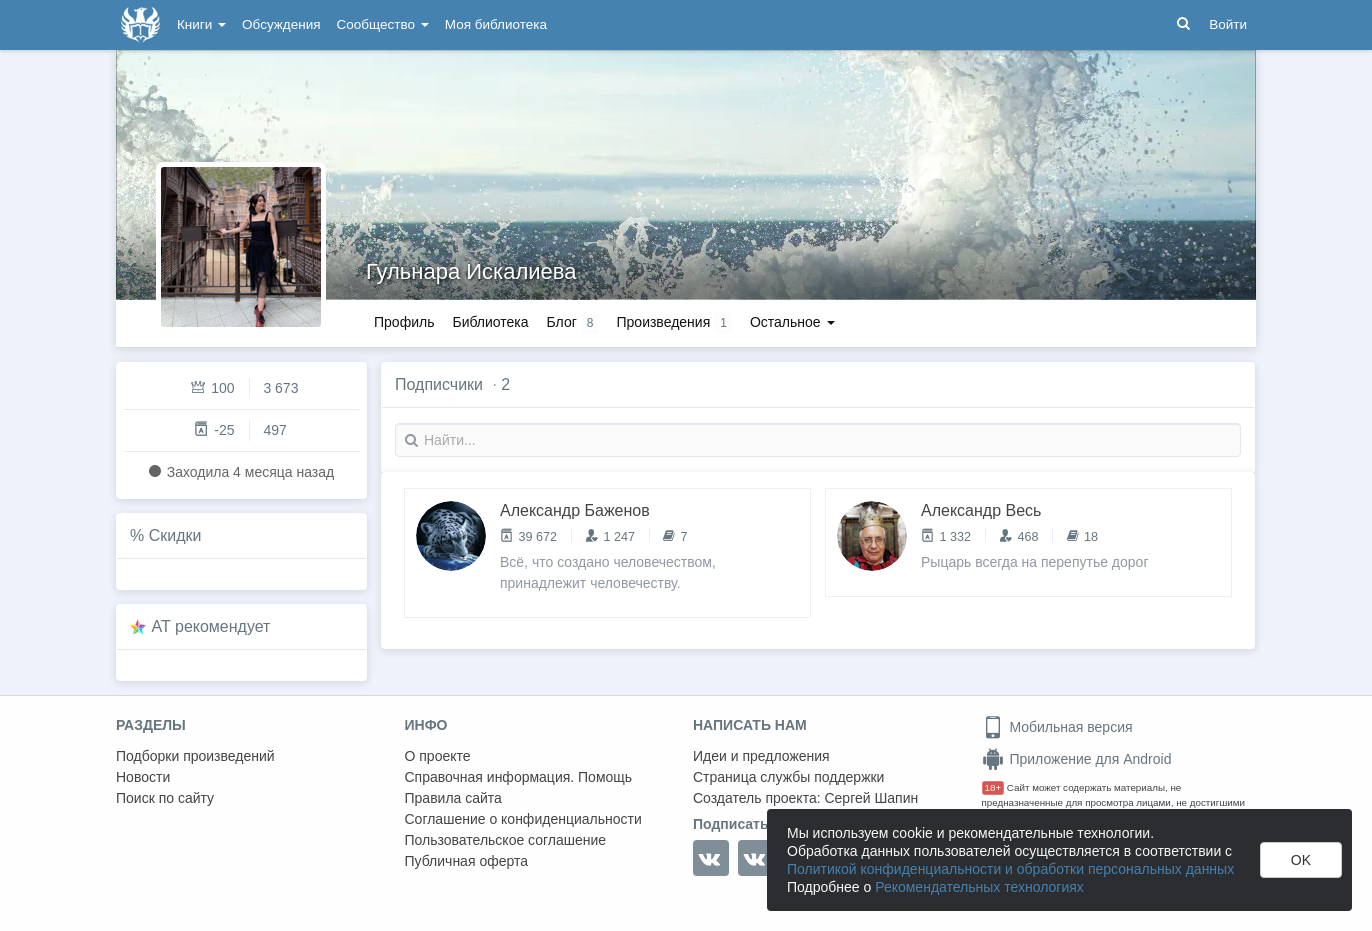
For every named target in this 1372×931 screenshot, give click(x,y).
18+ (993, 787)
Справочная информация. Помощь (519, 777)
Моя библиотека (496, 24)
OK (1301, 860)
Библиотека (490, 322)
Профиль (404, 322)
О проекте (438, 756)
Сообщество (383, 24)
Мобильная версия (1057, 727)
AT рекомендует (211, 626)
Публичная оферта (467, 861)
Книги (201, 24)
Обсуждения (281, 24)
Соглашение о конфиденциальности (523, 819)
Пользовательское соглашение (506, 840)
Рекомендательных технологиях (979, 887)
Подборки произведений (195, 756)
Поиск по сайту (165, 798)
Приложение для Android (1077, 759)
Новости (143, 777)
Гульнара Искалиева (471, 271)
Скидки (175, 535)
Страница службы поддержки (788, 777)
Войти (1228, 24)
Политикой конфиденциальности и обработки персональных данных (1010, 869)
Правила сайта (453, 798)
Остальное (792, 322)
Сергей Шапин (871, 798)
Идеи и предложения (761, 756)
